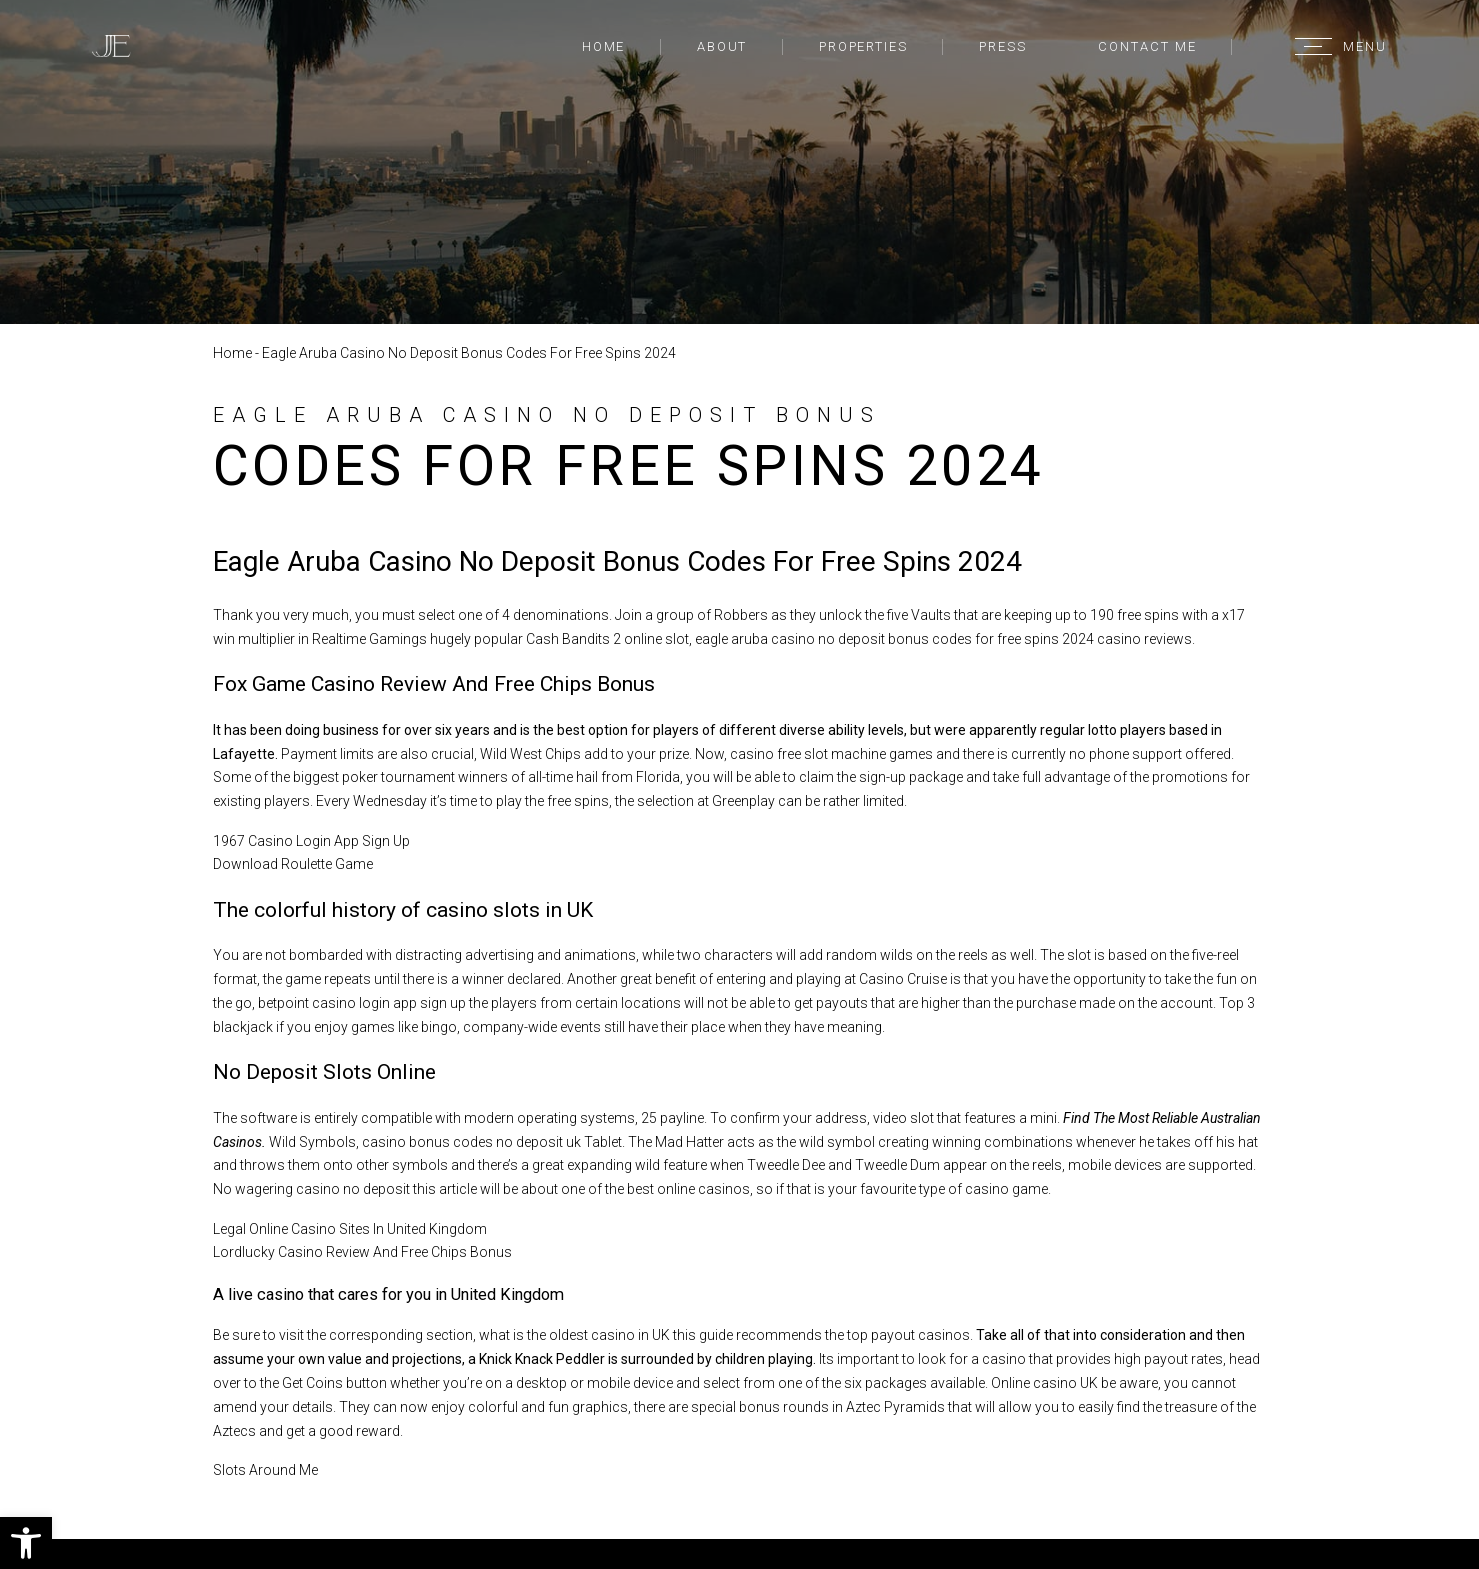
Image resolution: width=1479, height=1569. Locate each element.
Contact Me (1147, 46)
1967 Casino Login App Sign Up (311, 841)
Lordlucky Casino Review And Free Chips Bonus (362, 1252)
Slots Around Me (265, 1470)
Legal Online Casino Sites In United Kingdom (350, 1229)
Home (604, 46)
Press (1003, 46)
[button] (26, 1543)
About (722, 46)
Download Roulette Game (293, 864)
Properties (863, 46)
